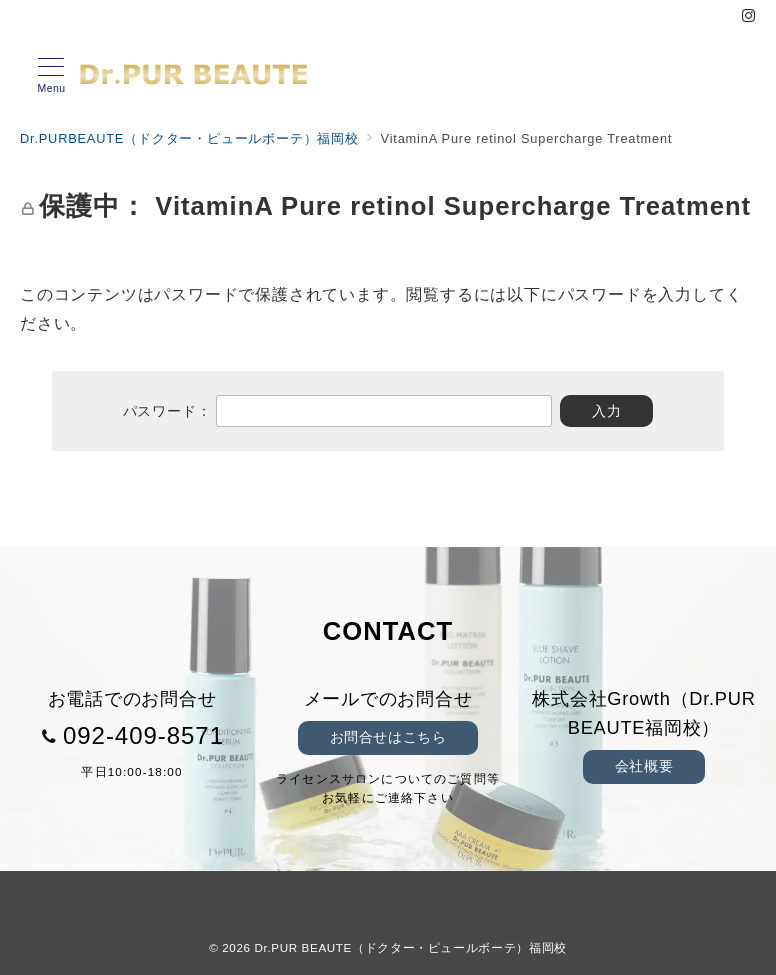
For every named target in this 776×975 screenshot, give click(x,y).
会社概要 (644, 766)
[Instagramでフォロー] (749, 16)
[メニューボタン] (51, 76)
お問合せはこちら (388, 737)
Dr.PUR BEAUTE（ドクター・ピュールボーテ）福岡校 (411, 947)
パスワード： (338, 411)
